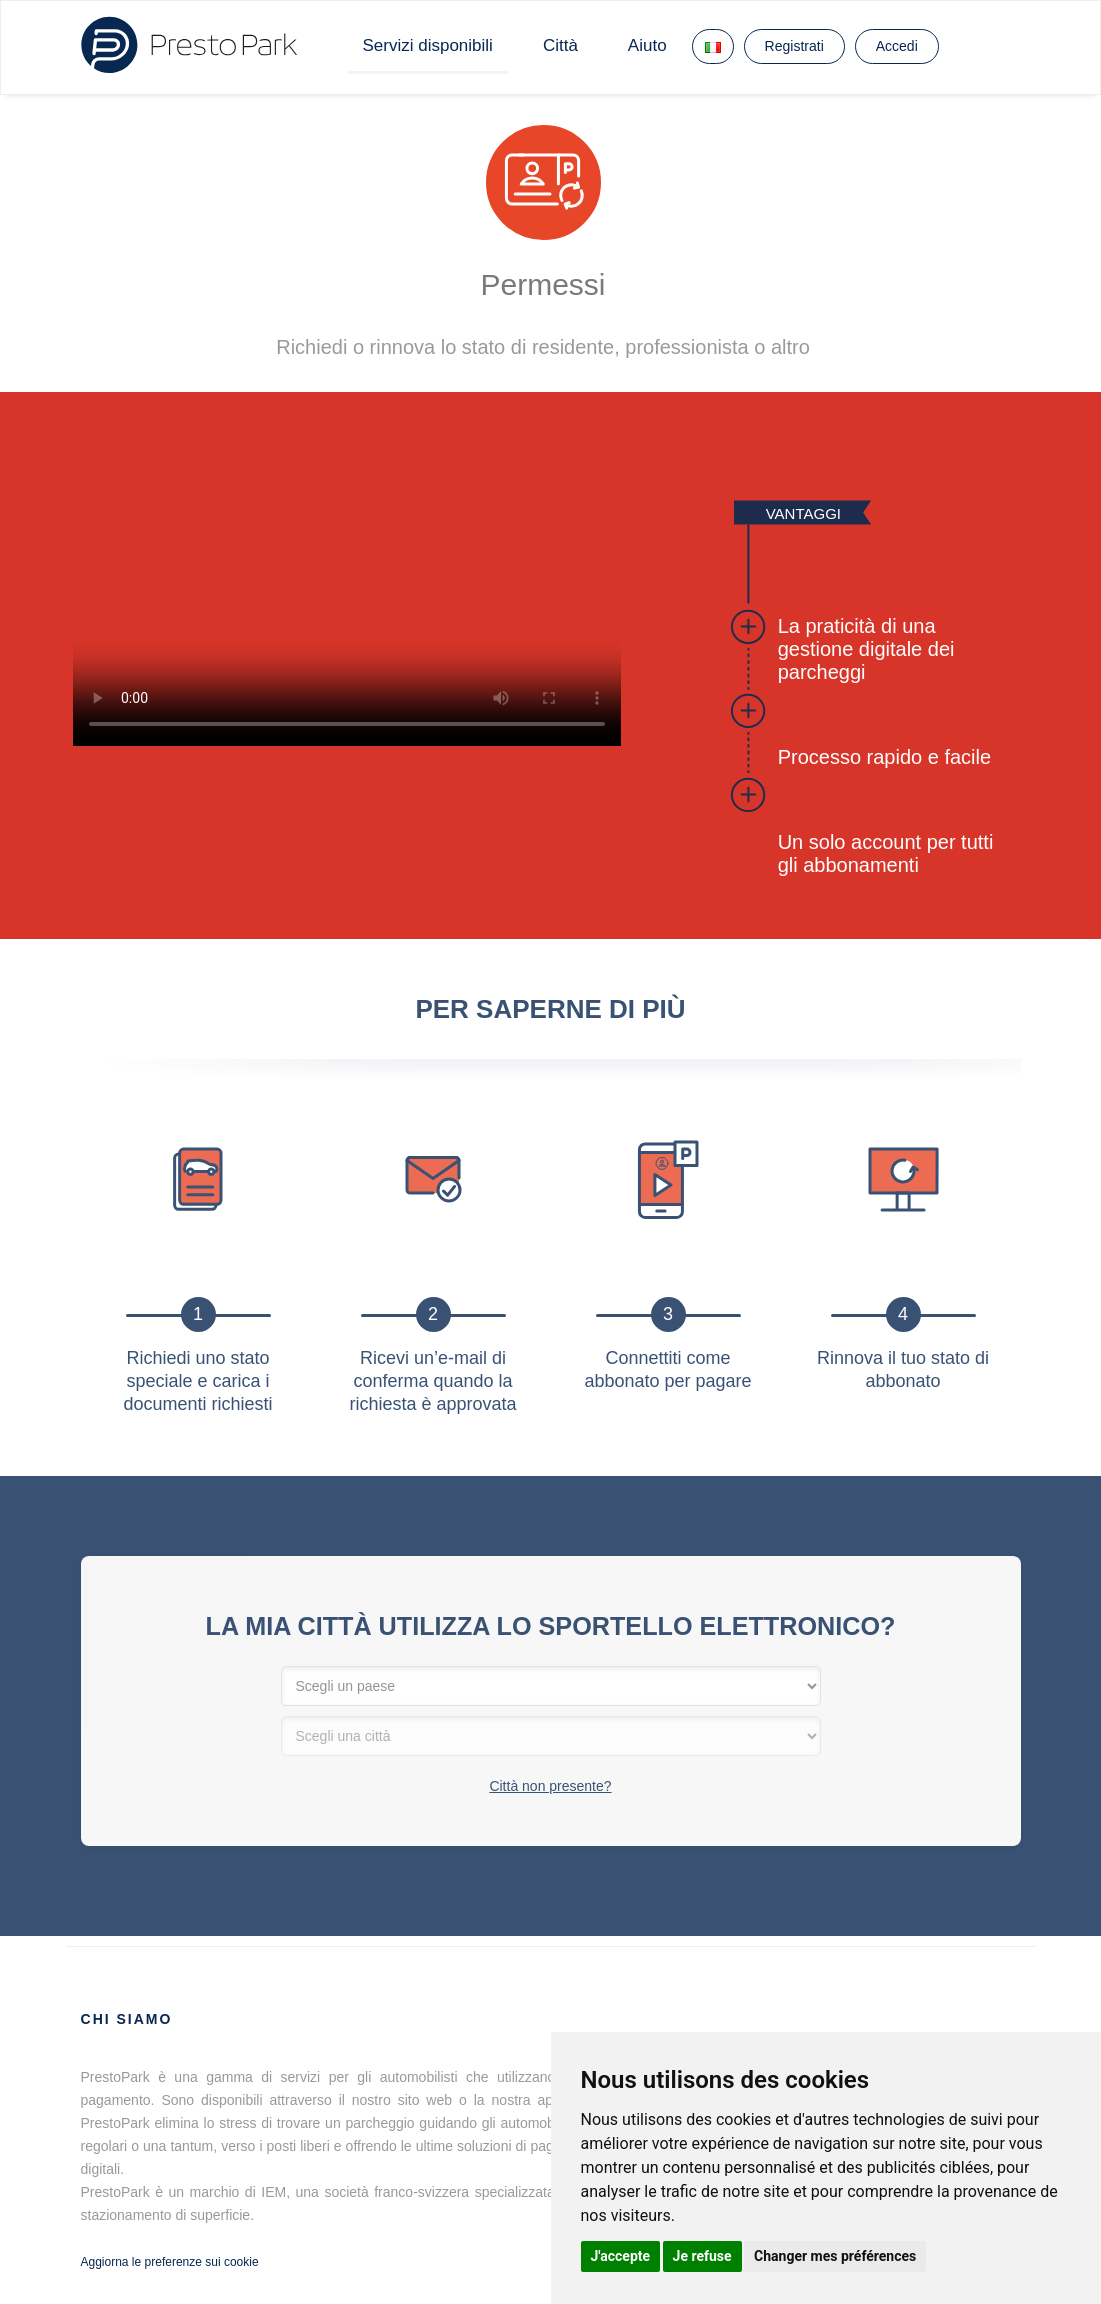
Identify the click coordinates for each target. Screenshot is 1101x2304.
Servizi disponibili (428, 45)
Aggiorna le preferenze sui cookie (170, 2262)
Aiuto (647, 45)
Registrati (794, 46)
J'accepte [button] (621, 2256)
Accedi (897, 46)
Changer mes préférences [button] (835, 2256)
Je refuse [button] (702, 2256)
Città (560, 45)
